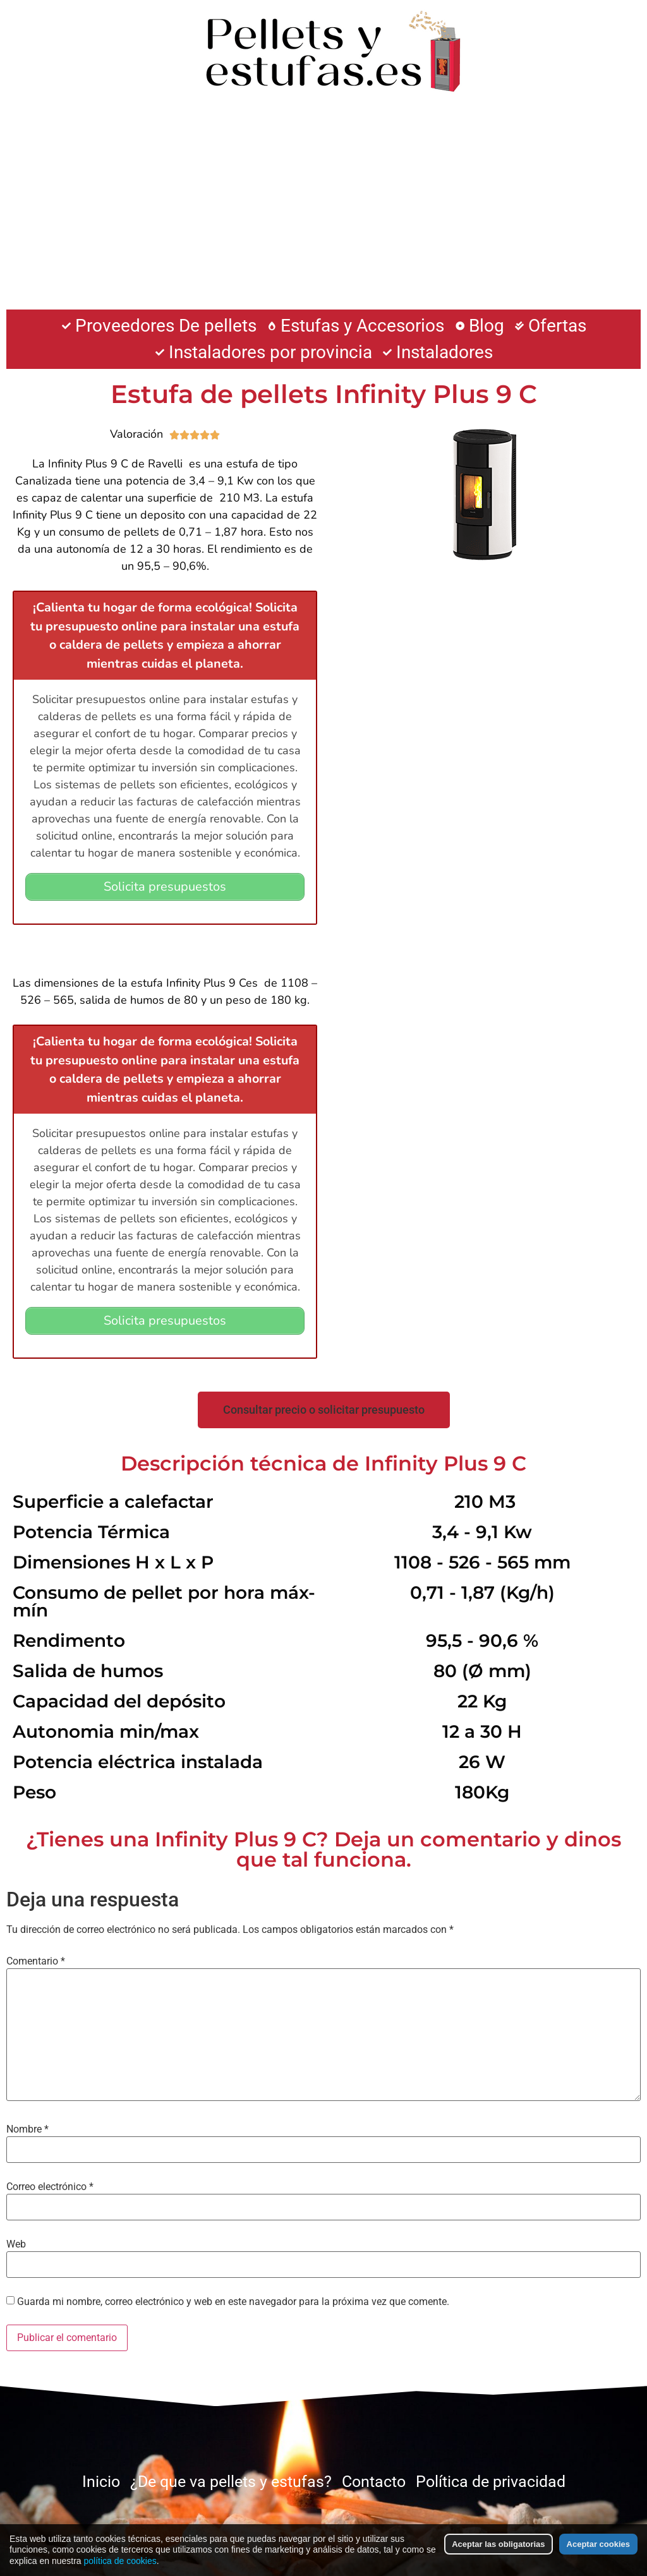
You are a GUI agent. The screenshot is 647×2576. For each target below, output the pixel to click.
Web (16, 2243)
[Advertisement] (323, 208)
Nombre (27, 2128)
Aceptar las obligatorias (498, 2544)
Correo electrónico (50, 2186)
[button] (324, 1409)
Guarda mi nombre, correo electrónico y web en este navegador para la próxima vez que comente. (233, 2301)
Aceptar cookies (598, 2544)
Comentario (35, 1960)
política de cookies (120, 2561)
